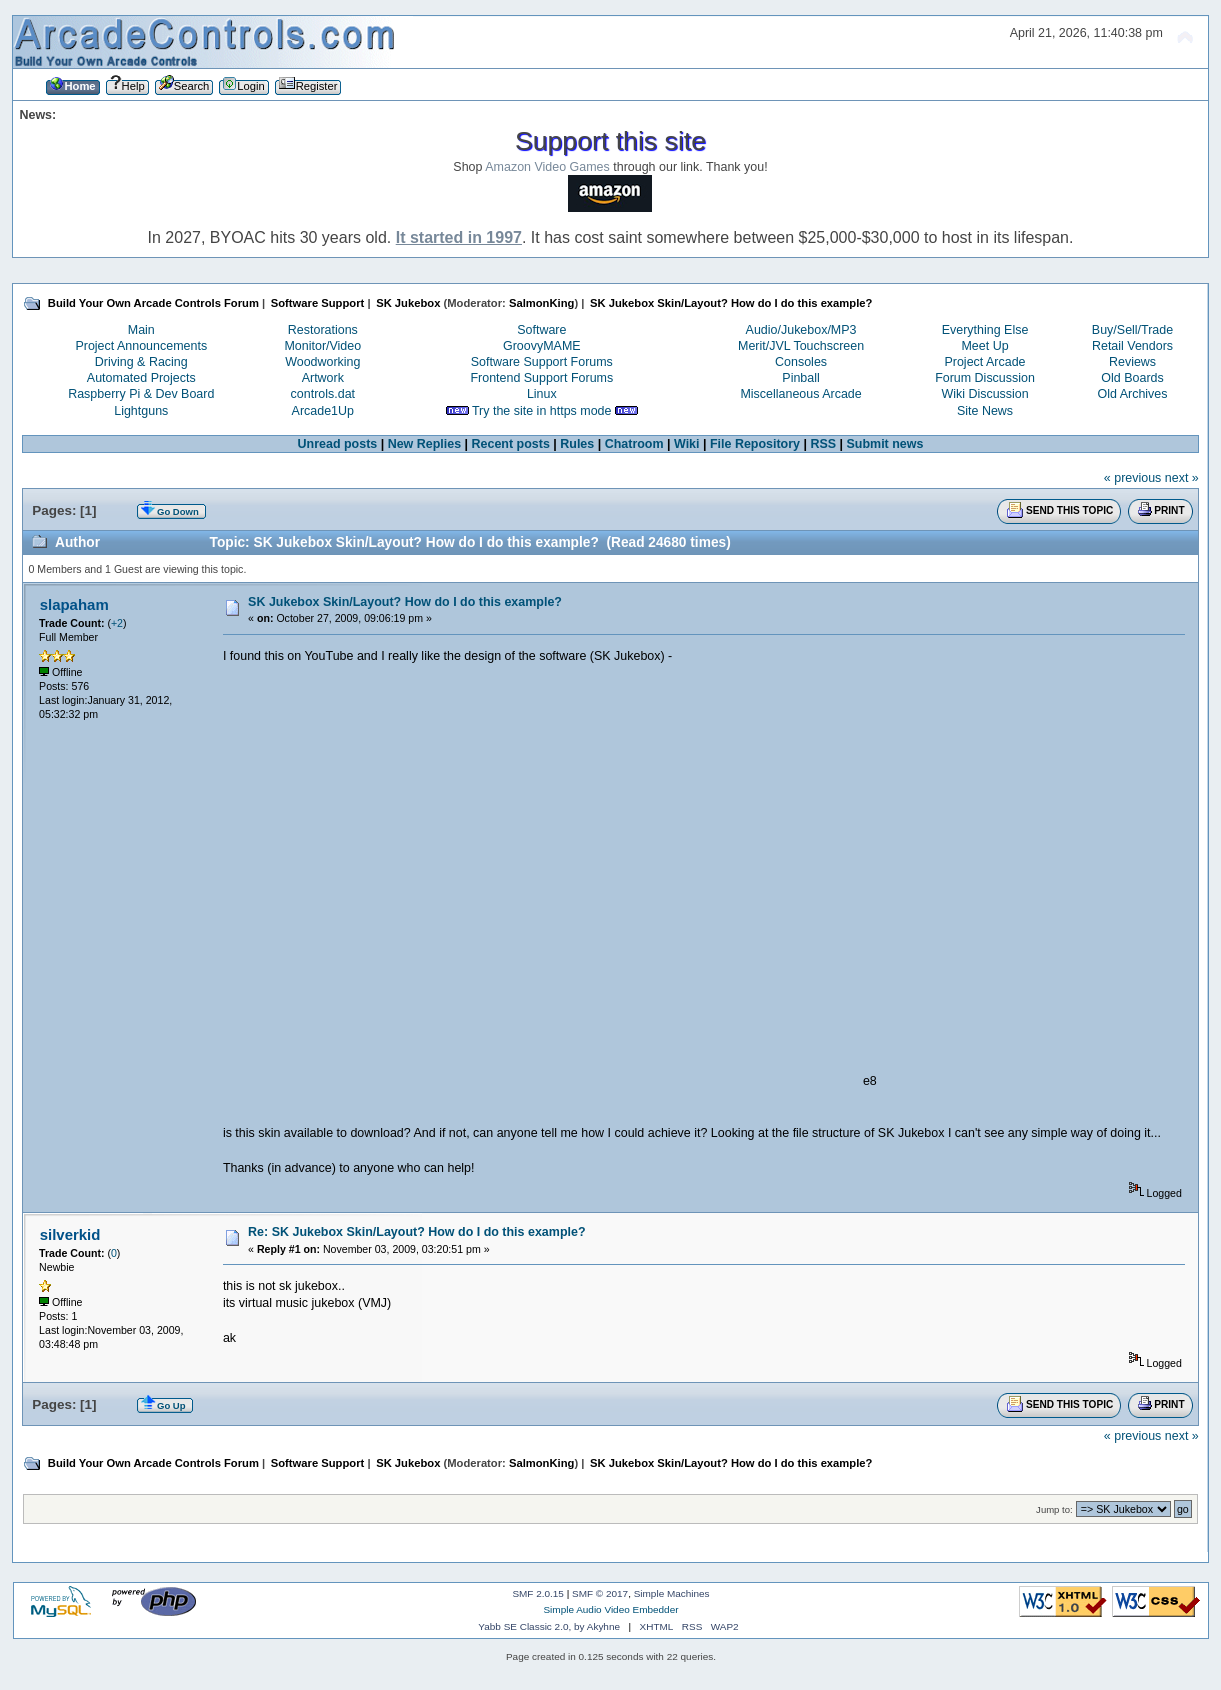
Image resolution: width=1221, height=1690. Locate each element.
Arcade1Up (323, 411)
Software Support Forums (542, 362)
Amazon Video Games (547, 167)
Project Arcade (984, 362)
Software (541, 330)
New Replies (424, 444)
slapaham (74, 604)
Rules (577, 444)
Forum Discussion (985, 378)
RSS (823, 444)
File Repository (755, 444)
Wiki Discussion (984, 394)
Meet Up (984, 346)
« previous (1133, 478)
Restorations (323, 330)
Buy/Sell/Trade (1132, 330)
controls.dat (323, 394)
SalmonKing (541, 303)
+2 (117, 623)
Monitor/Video (322, 346)
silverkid (70, 1234)
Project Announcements (141, 346)
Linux (542, 394)
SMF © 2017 (600, 1593)
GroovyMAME (542, 346)
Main (141, 330)
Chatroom (634, 444)
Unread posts (338, 444)
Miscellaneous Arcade (800, 394)
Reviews (1132, 362)
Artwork (323, 378)
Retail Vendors (1132, 346)
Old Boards (1132, 378)
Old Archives (1133, 394)
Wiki (687, 444)
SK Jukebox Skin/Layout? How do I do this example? (405, 602)
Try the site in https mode (542, 411)
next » (1182, 478)
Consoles (801, 362)
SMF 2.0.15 (538, 1593)
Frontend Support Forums (541, 378)
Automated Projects (141, 378)
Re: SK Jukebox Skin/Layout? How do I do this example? (416, 1232)
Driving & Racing (141, 362)
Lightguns (141, 411)
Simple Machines (672, 1593)
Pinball (800, 378)
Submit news (885, 444)
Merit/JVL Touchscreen (801, 346)
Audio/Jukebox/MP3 (801, 330)
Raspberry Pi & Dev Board (141, 394)
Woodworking (322, 362)
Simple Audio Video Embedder (610, 1609)
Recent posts (511, 444)
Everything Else (985, 330)
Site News (985, 411)
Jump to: (1054, 1509)
